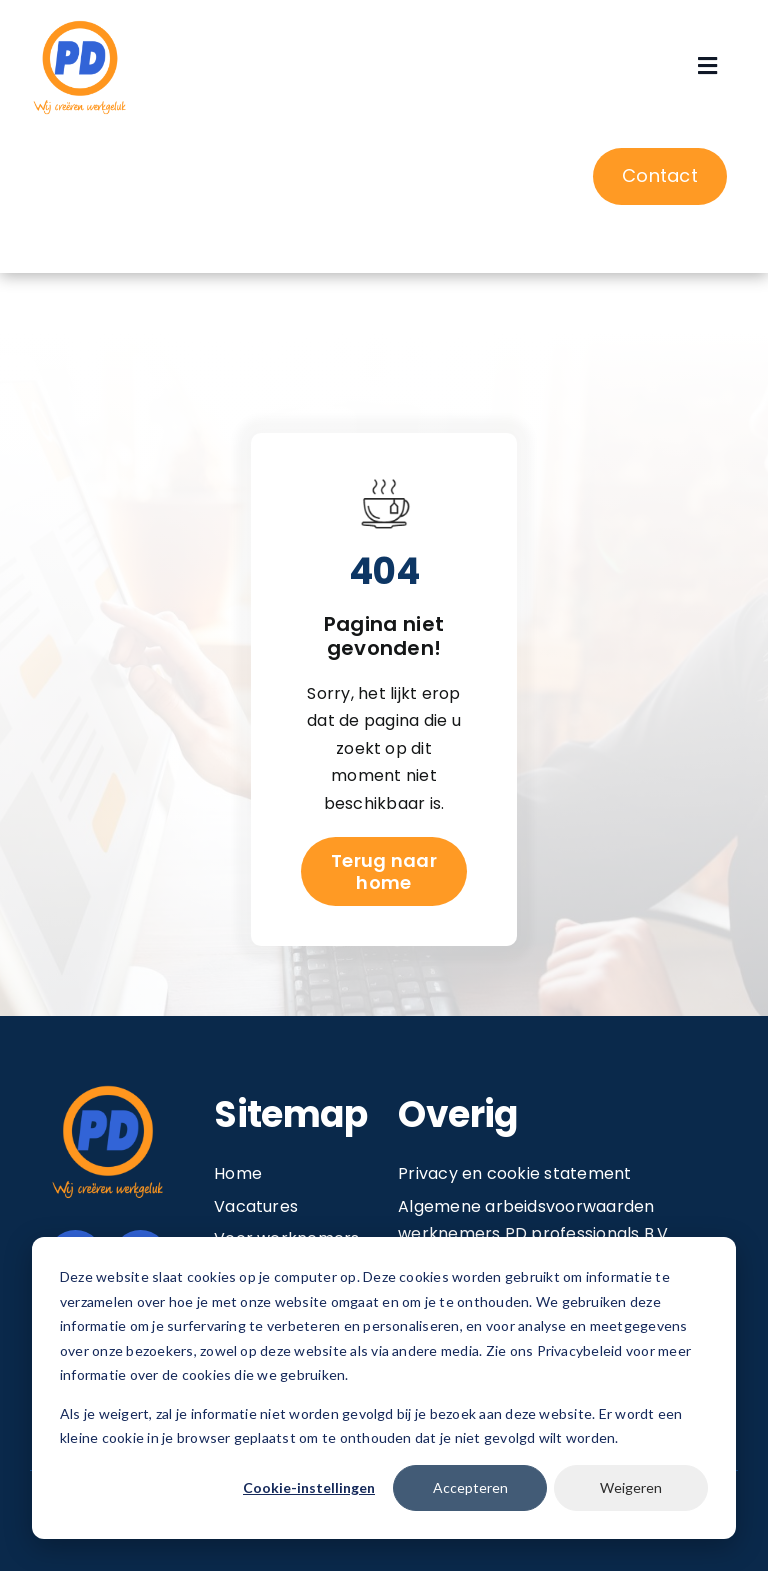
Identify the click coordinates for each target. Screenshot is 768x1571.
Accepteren (470, 1487)
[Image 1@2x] (80, 23)
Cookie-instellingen (309, 1487)
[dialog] (384, 1388)
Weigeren (631, 1487)
